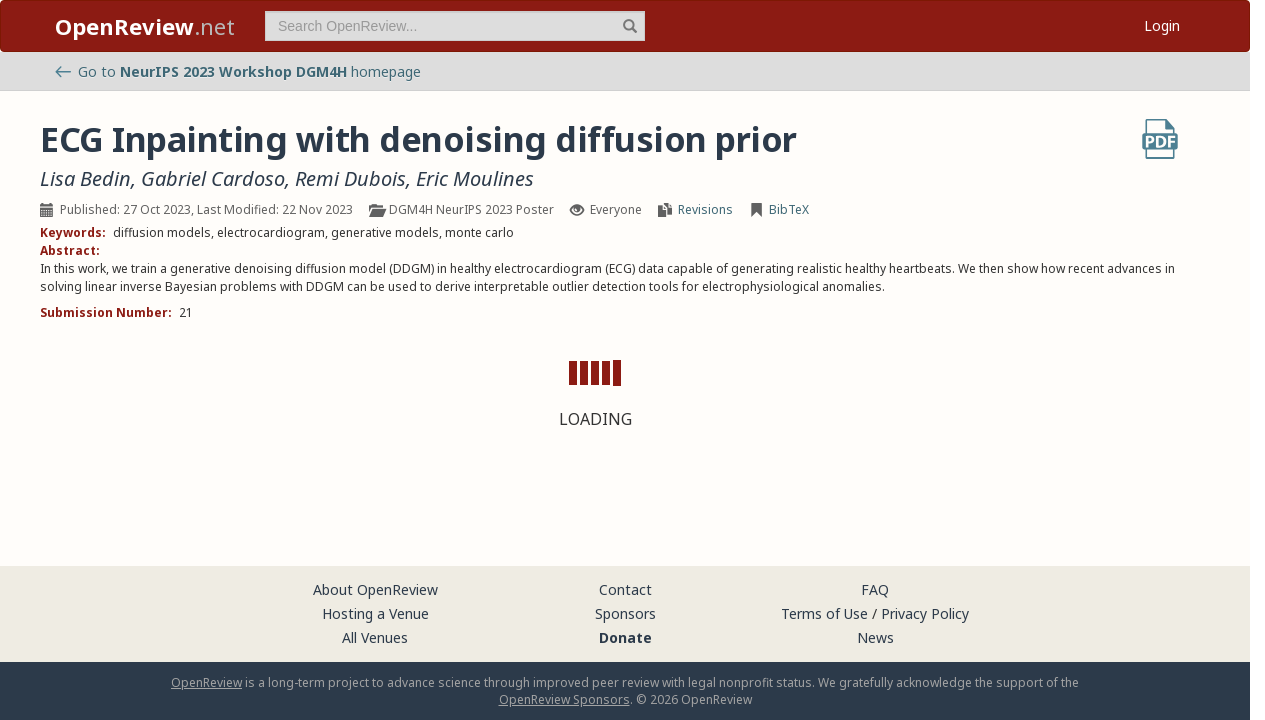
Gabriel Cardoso (213, 179)
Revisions (705, 209)
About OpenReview (375, 589)
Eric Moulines (475, 179)
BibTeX (789, 209)
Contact (625, 589)
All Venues (375, 637)
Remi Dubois (350, 179)
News (875, 637)
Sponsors (625, 613)
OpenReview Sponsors (564, 699)
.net (145, 26)
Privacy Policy (925, 613)
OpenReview (206, 682)
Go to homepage (238, 71)
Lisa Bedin (85, 179)
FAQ (875, 589)
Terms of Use (824, 613)
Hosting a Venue (375, 613)
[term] (455, 26)
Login (1162, 25)
